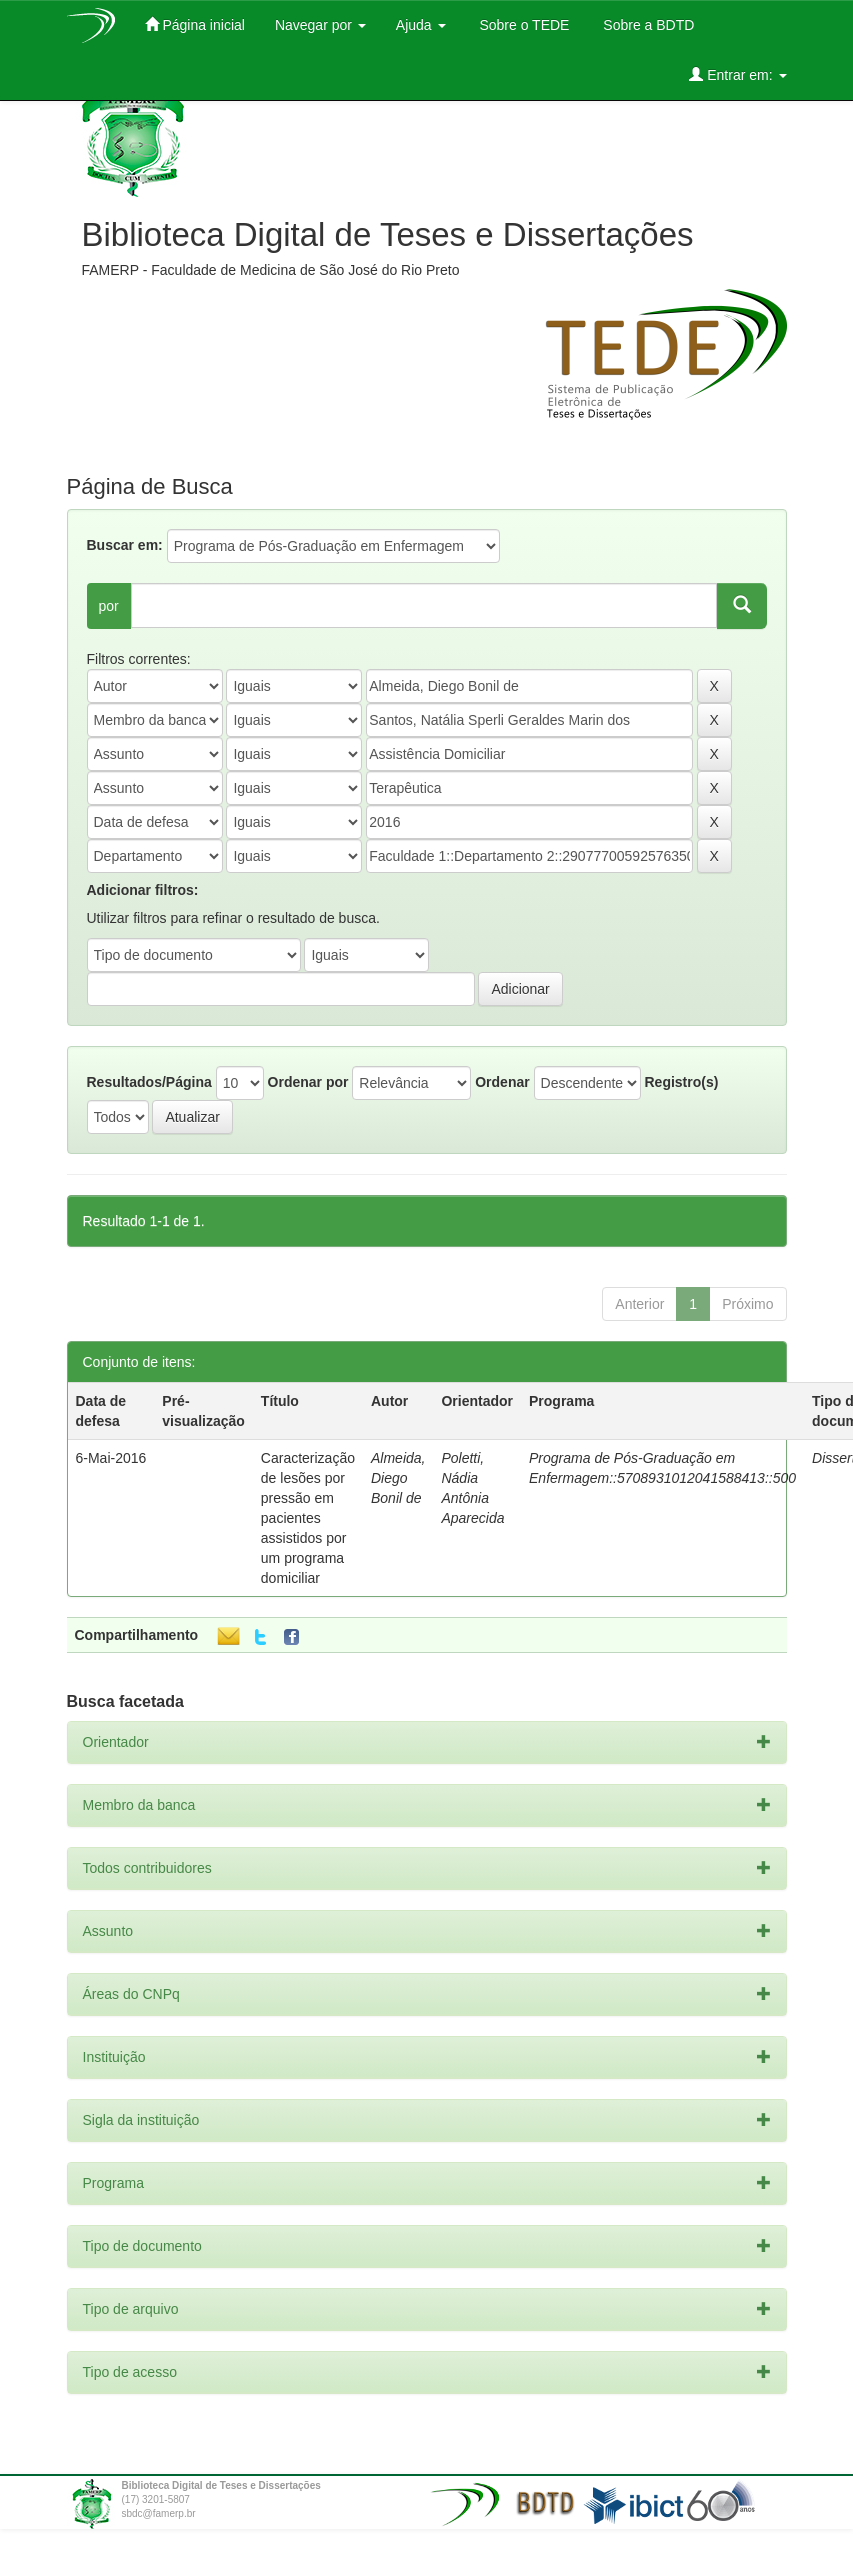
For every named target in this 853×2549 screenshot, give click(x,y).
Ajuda (421, 25)
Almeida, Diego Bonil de (398, 1478)
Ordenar (502, 1082)
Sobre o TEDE (523, 25)
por (109, 606)
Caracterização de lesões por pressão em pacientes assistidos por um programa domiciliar (308, 1518)
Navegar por (320, 25)
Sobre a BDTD (646, 25)
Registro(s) (681, 1082)
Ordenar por (308, 1082)
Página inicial (195, 24)
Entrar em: (737, 74)
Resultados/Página (149, 1082)
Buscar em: (125, 545)
